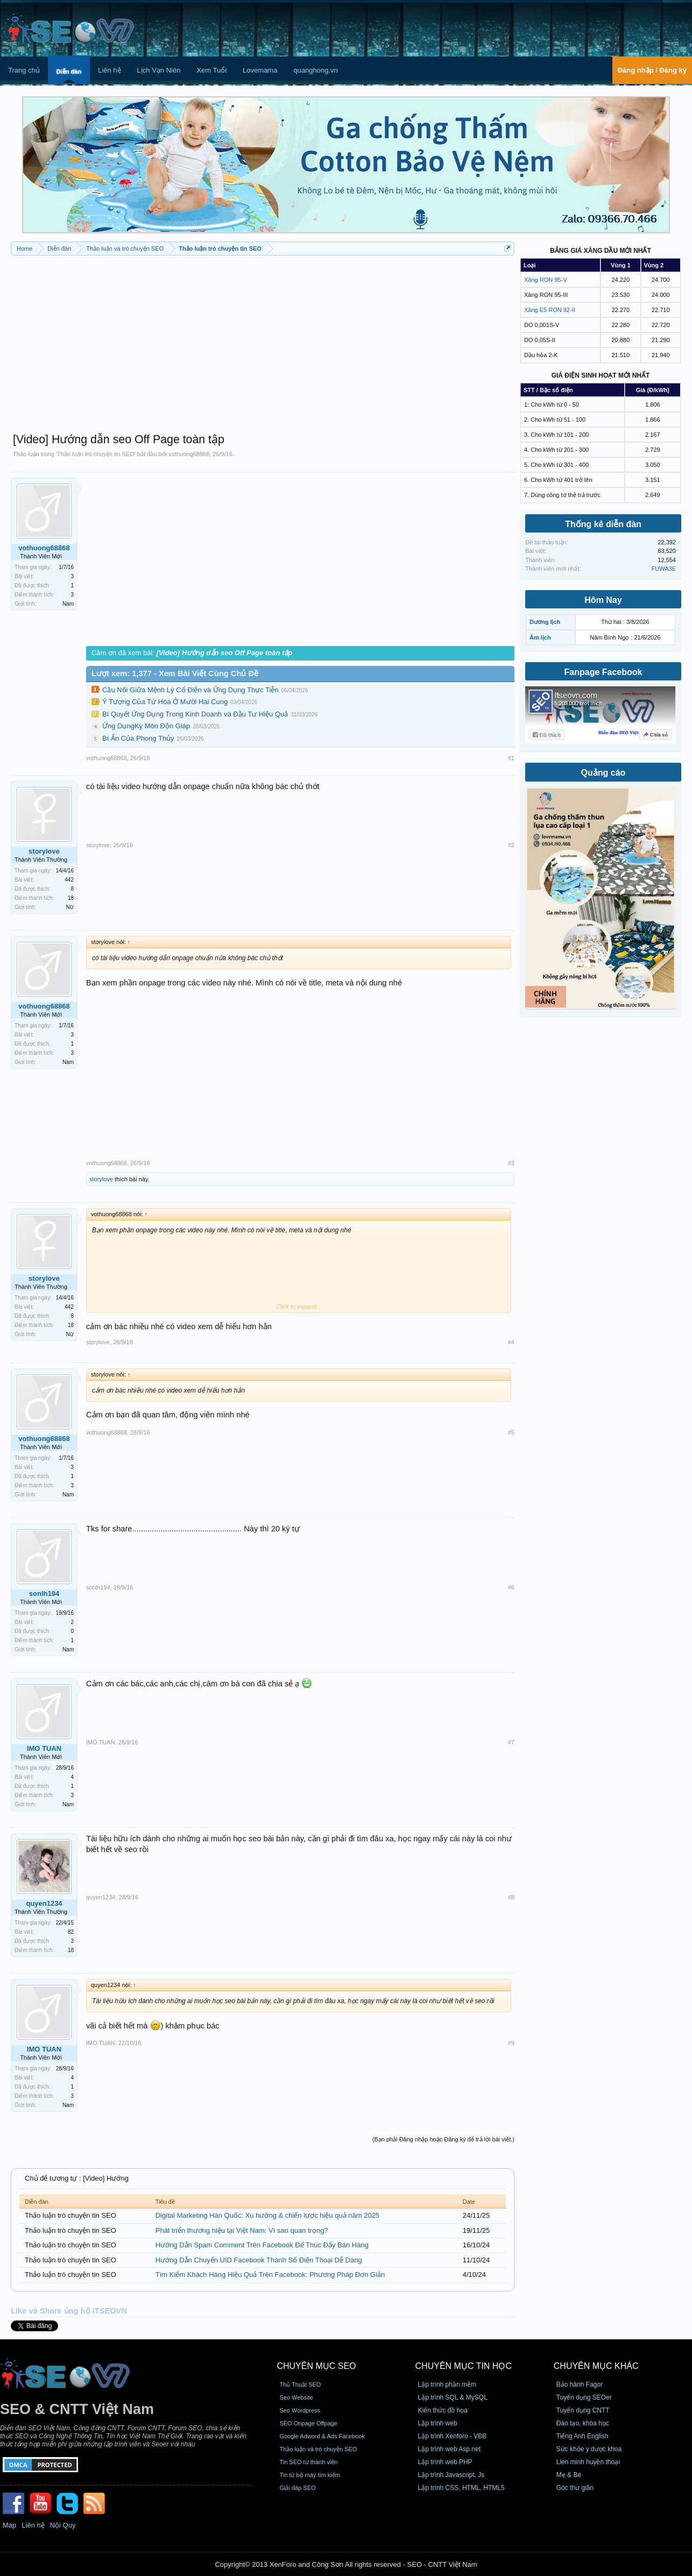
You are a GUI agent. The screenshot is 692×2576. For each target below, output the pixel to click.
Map (9, 2525)
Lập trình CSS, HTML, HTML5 (461, 2488)
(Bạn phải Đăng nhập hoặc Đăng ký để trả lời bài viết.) (443, 2139)
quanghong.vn (315, 70)
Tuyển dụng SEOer (584, 2397)
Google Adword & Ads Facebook (321, 2436)
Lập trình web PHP (445, 2462)
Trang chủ (24, 70)
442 (69, 880)
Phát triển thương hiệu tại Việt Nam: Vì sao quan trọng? (242, 2230)
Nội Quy (63, 2525)
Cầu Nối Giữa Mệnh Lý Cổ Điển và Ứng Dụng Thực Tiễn (190, 690)
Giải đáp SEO (297, 2488)
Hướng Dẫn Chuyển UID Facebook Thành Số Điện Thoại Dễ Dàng (259, 2260)
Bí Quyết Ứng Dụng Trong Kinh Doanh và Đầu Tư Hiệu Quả (195, 714)
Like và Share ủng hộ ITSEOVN (69, 2311)
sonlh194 (44, 1593)
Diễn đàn (69, 71)
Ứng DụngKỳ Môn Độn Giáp (146, 726)
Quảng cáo (603, 772)
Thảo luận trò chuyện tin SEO (96, 454)
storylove (44, 851)
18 (71, 898)
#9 (511, 2043)
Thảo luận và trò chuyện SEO (318, 2449)
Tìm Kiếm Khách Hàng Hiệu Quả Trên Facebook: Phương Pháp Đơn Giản (270, 2274)
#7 (511, 1742)
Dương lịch (544, 622)
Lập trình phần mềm (447, 2384)
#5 (511, 1432)
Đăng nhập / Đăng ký (652, 70)
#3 (511, 1163)
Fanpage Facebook (603, 672)
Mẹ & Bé (568, 2475)
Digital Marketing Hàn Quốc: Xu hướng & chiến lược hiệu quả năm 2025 (267, 2215)
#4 (511, 1342)
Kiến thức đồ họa (443, 2410)
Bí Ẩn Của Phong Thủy (138, 738)
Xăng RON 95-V (545, 279)
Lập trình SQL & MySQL (453, 2397)
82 (71, 1932)
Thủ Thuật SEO (300, 2384)
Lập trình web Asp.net (449, 2449)
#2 (511, 845)
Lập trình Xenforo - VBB (452, 2436)
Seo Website (296, 2397)
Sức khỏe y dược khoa (589, 2449)
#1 (511, 758)
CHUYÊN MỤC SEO (316, 2366)
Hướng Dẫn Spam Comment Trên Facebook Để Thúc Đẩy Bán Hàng (262, 2245)
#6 (511, 1587)
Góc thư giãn (575, 2488)
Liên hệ (109, 70)
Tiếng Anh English (582, 2436)
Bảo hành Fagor (579, 2384)
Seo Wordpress (299, 2410)
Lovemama (260, 70)
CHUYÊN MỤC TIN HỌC (463, 2366)
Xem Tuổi (211, 70)
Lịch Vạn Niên (159, 70)
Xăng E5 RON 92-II (549, 310)
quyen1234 (44, 1903)
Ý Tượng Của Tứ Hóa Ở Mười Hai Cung (165, 702)
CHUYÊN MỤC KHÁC (596, 2366)
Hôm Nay (603, 600)
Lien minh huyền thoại (588, 2462)
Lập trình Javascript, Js (451, 2475)
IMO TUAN (44, 1748)
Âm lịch (540, 637)
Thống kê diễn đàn (603, 524)
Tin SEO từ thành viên (308, 2462)
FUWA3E (664, 568)
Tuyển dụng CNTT (583, 2410)
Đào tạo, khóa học (582, 2423)
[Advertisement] (262, 339)
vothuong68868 (188, 454)
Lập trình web (437, 2423)
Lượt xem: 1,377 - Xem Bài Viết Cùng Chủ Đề (174, 673)
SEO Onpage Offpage (308, 2423)
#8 (511, 1897)
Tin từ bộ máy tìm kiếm (309, 2475)
